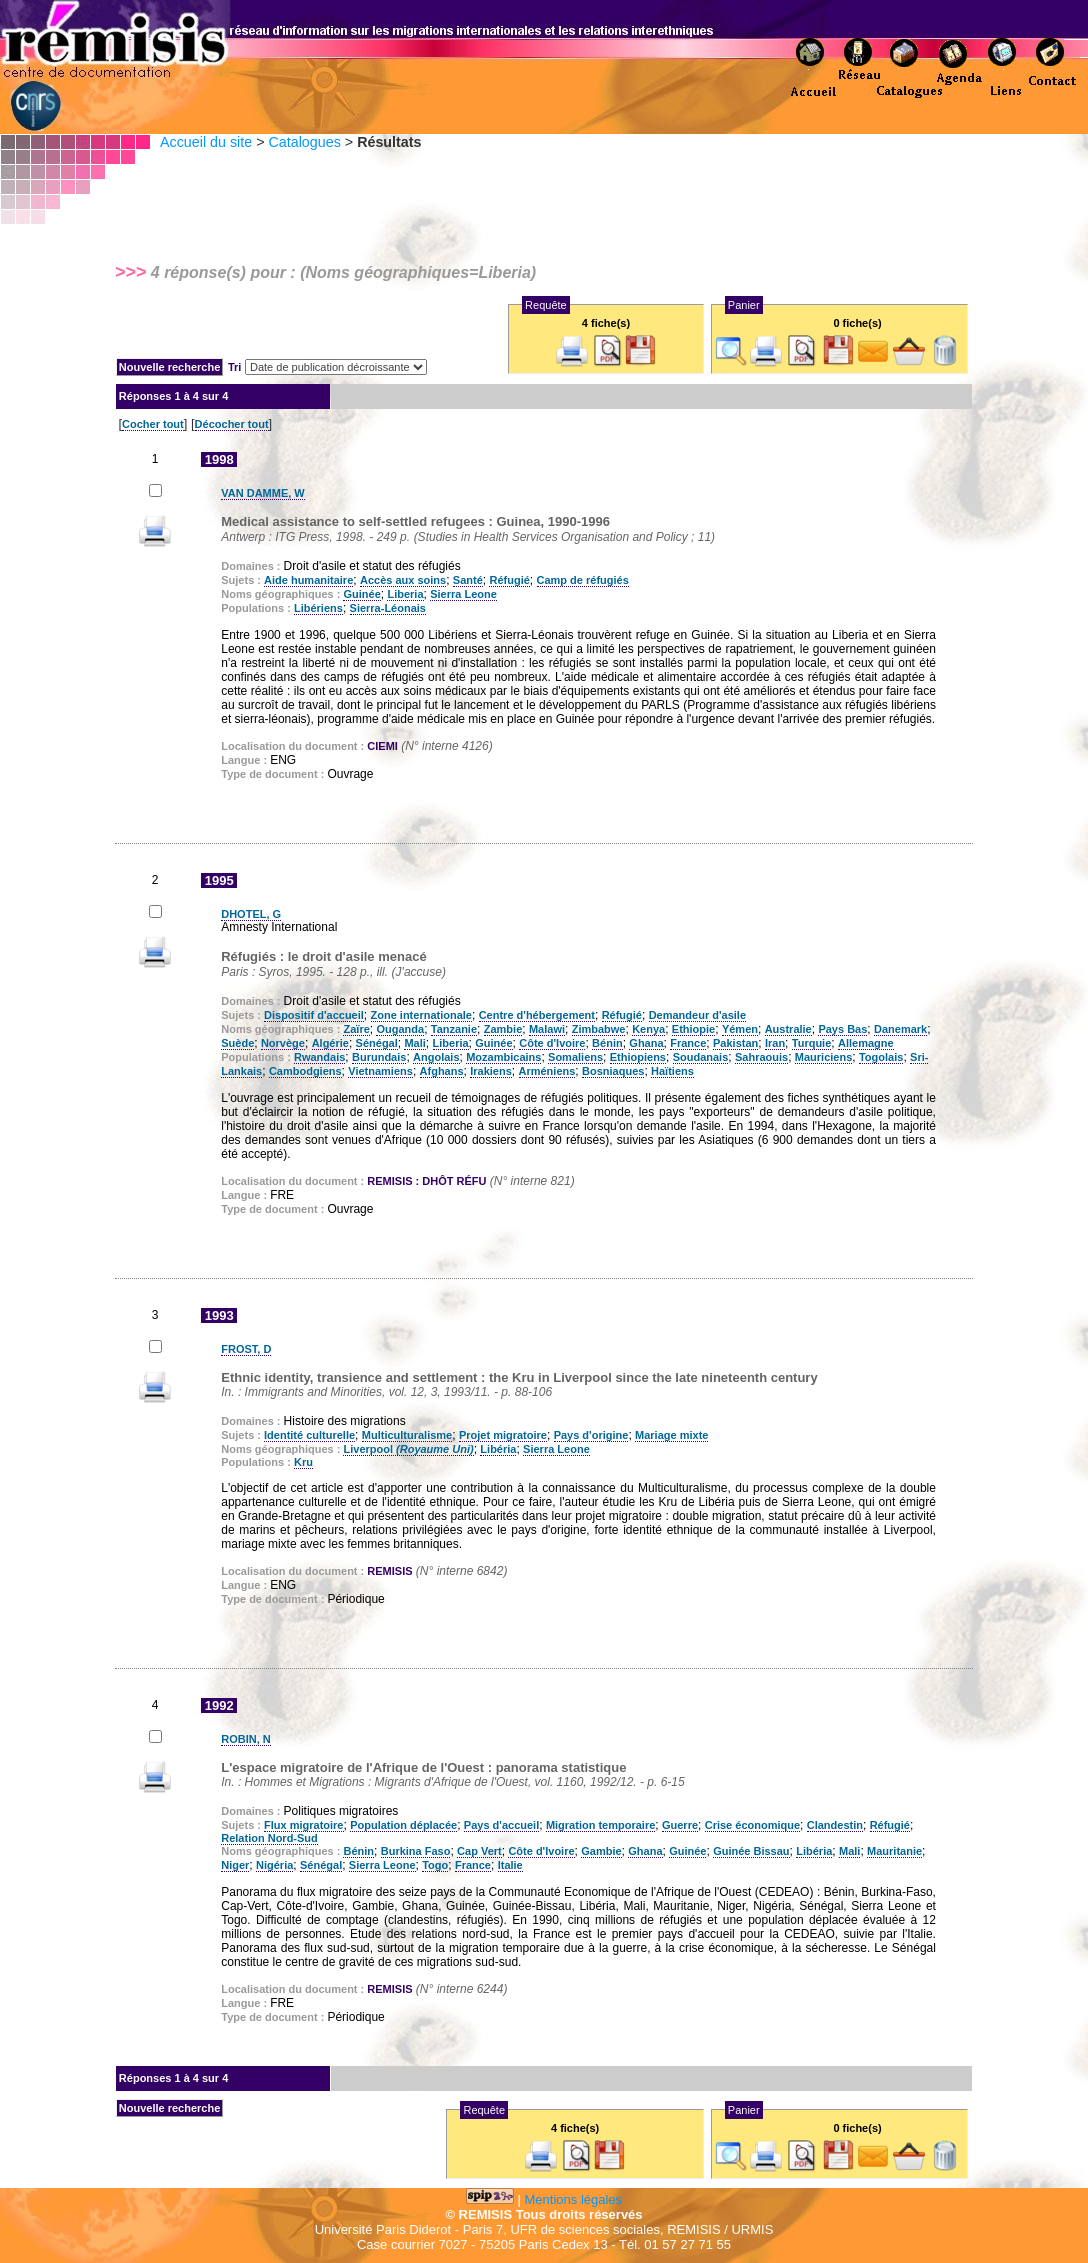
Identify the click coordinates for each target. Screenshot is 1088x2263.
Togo (435, 1865)
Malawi (547, 1029)
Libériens (318, 608)
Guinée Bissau (751, 1851)
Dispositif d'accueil (314, 1015)
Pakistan (735, 1043)
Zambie (503, 1029)
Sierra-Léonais (388, 608)
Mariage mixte (671, 1435)
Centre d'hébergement (537, 1015)
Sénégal (377, 1043)
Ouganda (400, 1029)
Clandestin (835, 1825)
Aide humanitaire (308, 580)
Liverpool (408, 1449)
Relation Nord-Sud (269, 1838)
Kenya (648, 1029)
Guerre (680, 1825)
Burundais (379, 1057)
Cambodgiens (305, 1071)
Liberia (405, 594)
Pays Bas (842, 1029)
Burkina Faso (416, 1851)
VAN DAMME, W (263, 493)
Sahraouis (761, 1057)
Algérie (330, 1043)
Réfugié (509, 580)
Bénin (607, 1043)
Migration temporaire (600, 1825)
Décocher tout (232, 424)
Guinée (361, 594)
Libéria (498, 1449)
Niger (235, 1865)
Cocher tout (153, 424)
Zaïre (356, 1029)
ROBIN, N (246, 1739)
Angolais (436, 1057)
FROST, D (246, 1349)
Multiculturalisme (407, 1435)
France (688, 1043)
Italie (510, 1865)
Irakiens (491, 1071)
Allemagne (866, 1043)
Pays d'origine (591, 1435)
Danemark (900, 1029)
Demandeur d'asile (697, 1015)
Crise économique (752, 1825)
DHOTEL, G (251, 914)
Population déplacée (403, 1825)
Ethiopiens (638, 1057)
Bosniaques (613, 1071)
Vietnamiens (380, 1071)
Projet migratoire (503, 1435)
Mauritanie (894, 1851)
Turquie (812, 1043)
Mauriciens (823, 1057)
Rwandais (319, 1057)
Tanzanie (454, 1029)
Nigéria (274, 1865)
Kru (303, 1462)
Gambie (601, 1851)
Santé (468, 580)
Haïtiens (672, 1071)
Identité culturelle (309, 1435)
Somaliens (575, 1057)
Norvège (283, 1043)
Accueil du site (206, 142)
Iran (775, 1043)
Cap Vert (479, 1851)
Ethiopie (693, 1029)
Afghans (442, 1071)
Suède (237, 1043)
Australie (788, 1029)
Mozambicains (503, 1057)
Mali (414, 1043)
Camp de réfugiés (583, 580)
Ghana (646, 1043)
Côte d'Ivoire (552, 1043)
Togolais (881, 1057)
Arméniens (547, 1071)
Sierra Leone (463, 594)
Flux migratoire (303, 1825)
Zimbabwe (599, 1029)
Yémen (740, 1029)
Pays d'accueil (501, 1825)
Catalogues (304, 142)
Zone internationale (421, 1015)
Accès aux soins (403, 580)
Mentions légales (574, 2199)
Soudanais (701, 1057)
